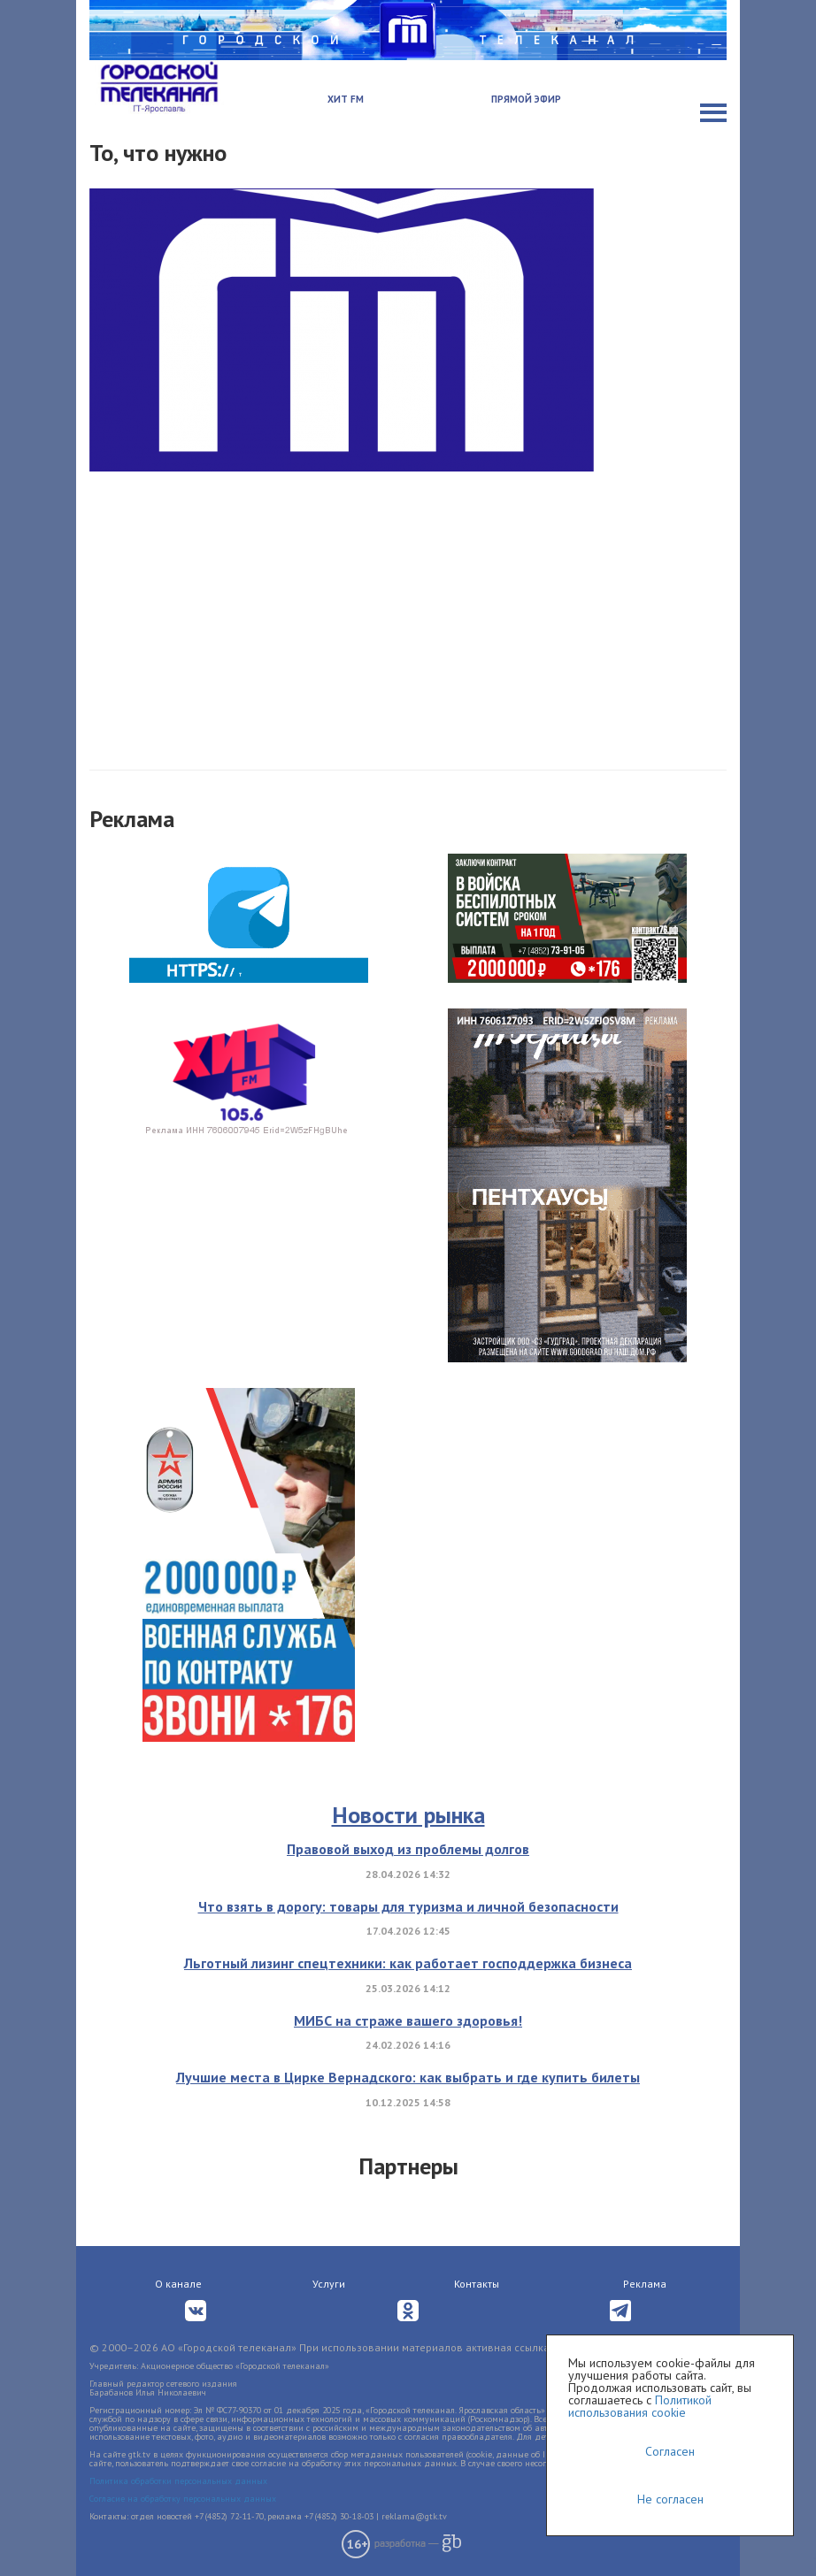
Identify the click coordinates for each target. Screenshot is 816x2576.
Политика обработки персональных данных (178, 2481)
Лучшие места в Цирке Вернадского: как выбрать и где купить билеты (408, 2077)
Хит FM (345, 99)
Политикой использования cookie (640, 2406)
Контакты (476, 2283)
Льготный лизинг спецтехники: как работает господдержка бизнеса (408, 1963)
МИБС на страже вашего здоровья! (408, 2020)
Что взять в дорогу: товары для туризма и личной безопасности (408, 1906)
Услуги (328, 2283)
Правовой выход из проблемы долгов (408, 1849)
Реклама (644, 2283)
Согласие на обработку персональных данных (182, 2498)
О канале (178, 2283)
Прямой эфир (526, 99)
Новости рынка (408, 1814)
